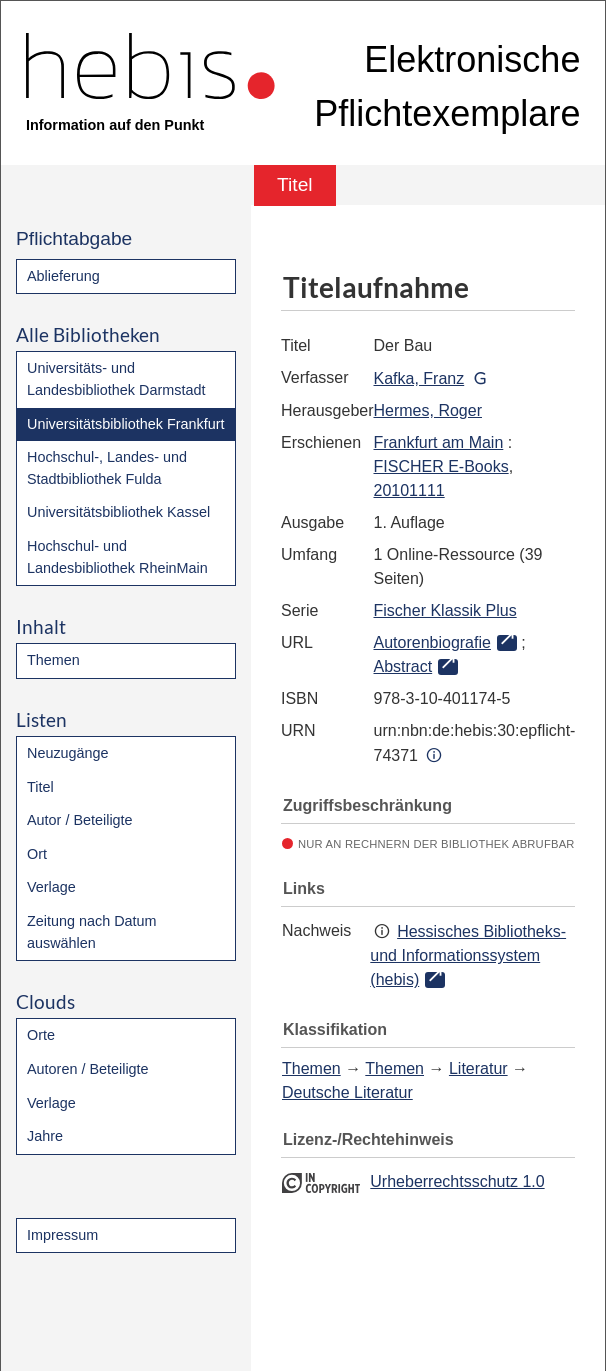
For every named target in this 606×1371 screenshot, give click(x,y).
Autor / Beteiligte (80, 820)
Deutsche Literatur (347, 1092)
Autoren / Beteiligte (88, 1069)
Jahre (45, 1136)
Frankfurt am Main (439, 442)
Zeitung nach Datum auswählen (92, 932)
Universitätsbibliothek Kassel (118, 512)
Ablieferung (63, 276)
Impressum (62, 1235)
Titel (40, 787)
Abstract (403, 666)
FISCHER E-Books (441, 466)
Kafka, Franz (419, 378)
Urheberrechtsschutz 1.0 (457, 1181)
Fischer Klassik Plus (445, 610)
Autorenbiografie (432, 642)
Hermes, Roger (428, 410)
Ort (37, 854)
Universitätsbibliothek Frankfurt (126, 424)
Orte (41, 1035)
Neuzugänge (68, 753)
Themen (53, 660)
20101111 (409, 490)
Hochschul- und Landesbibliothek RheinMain (117, 557)
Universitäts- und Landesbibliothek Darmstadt (116, 379)
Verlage (51, 887)
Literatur (478, 1068)
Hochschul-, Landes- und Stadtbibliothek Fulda (107, 468)
